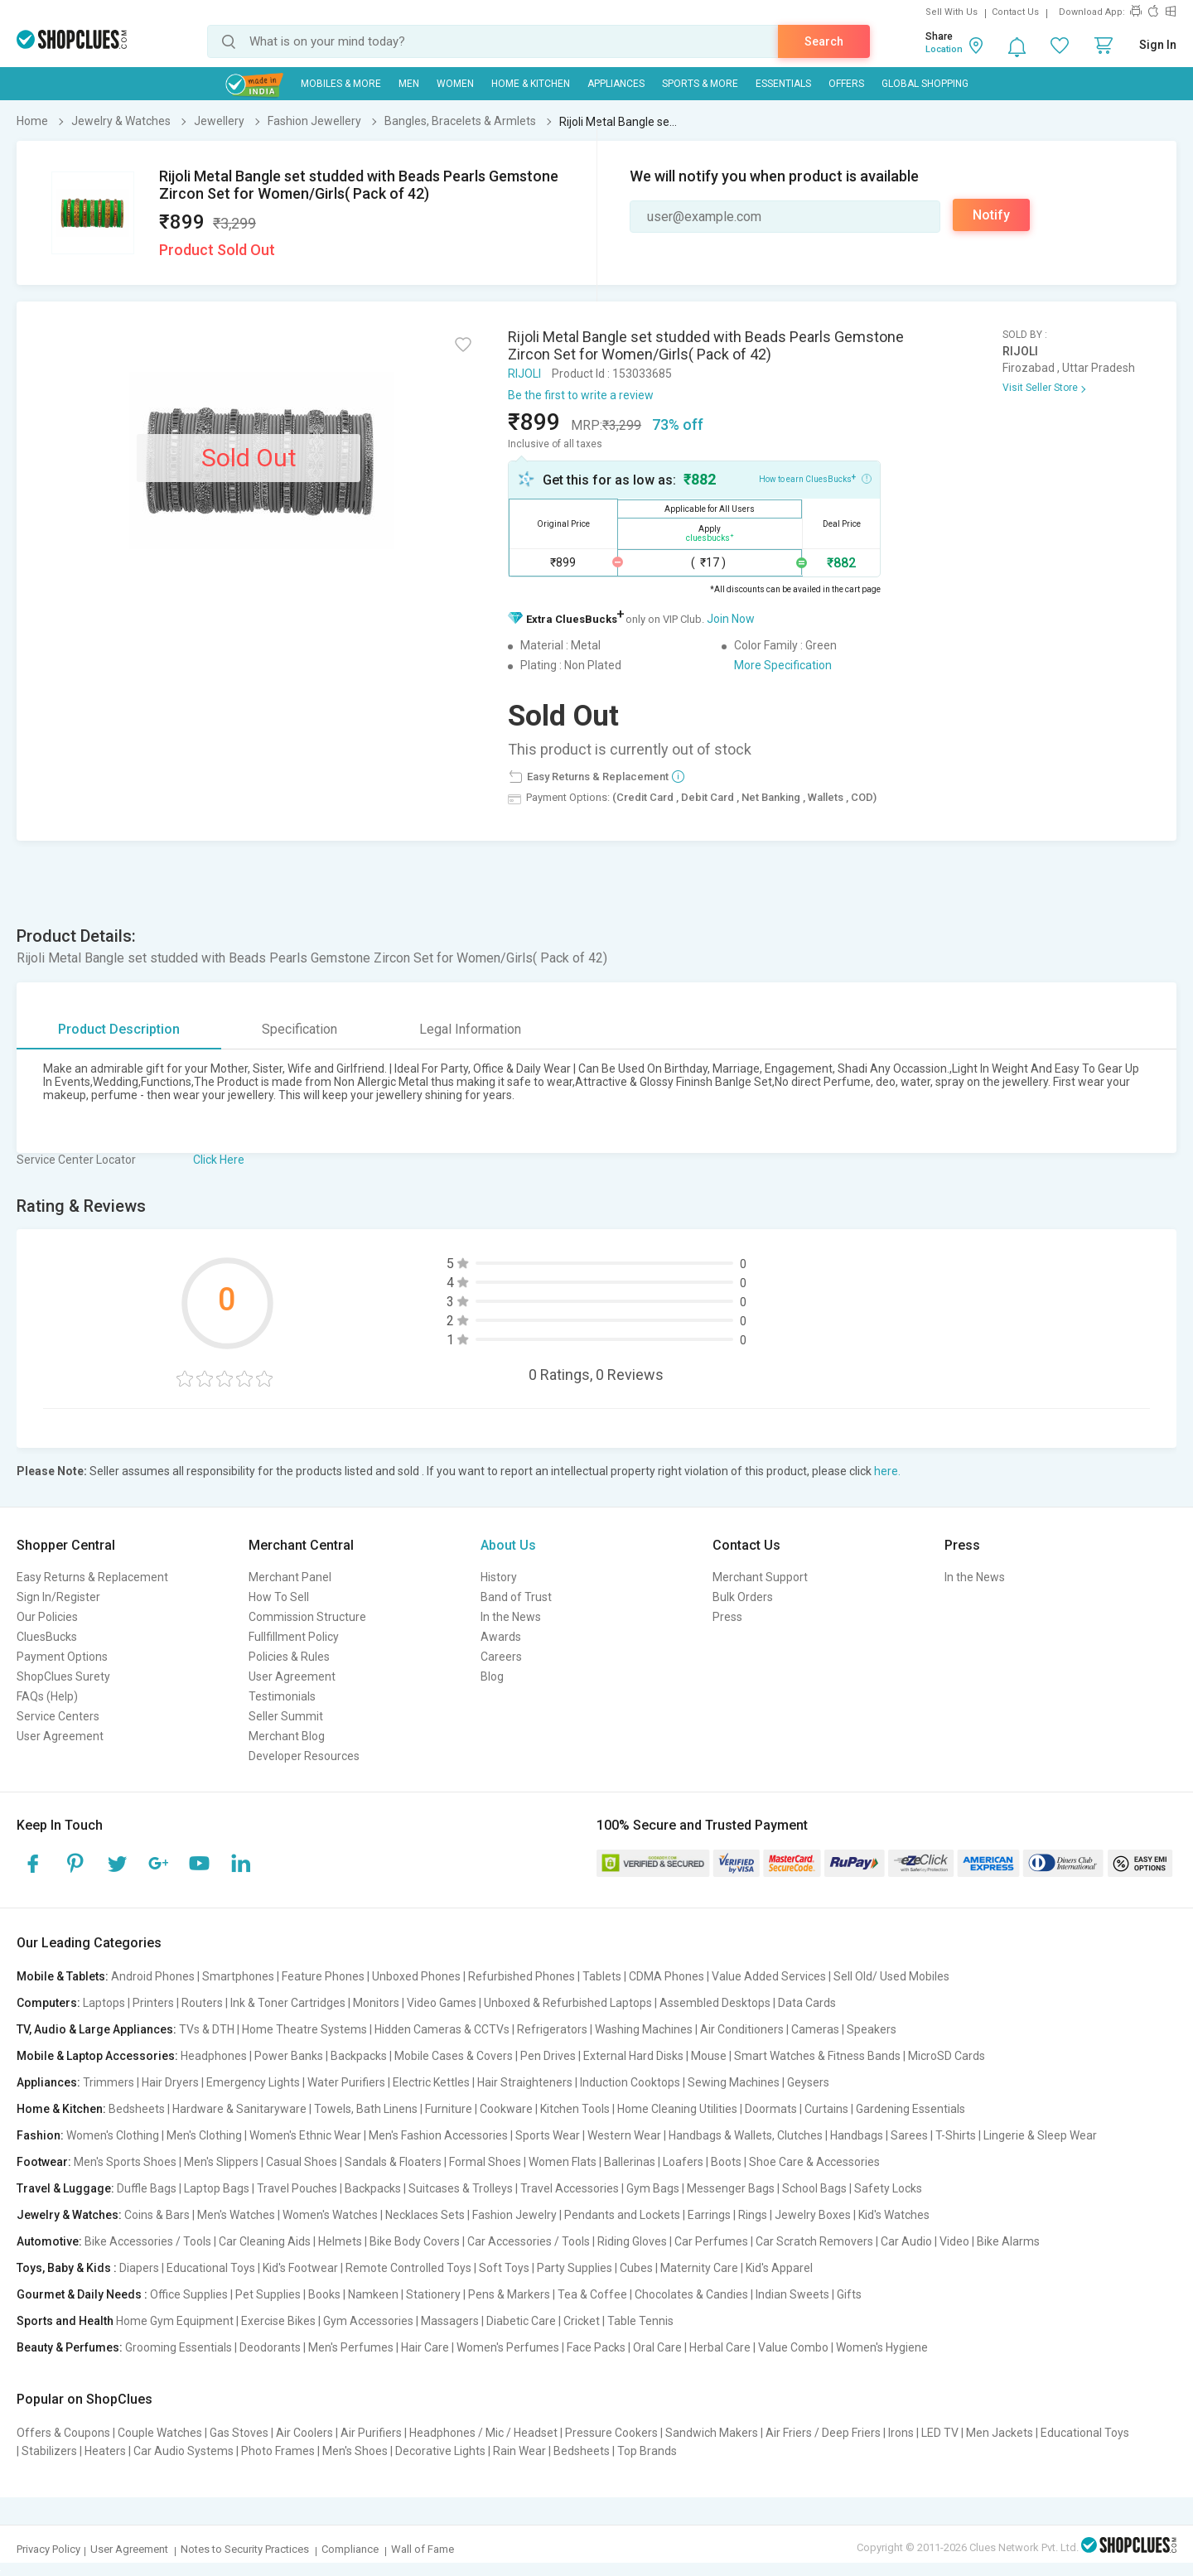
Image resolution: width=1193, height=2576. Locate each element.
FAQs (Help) (47, 1696)
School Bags (814, 2188)
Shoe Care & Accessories (814, 2161)
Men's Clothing (204, 2135)
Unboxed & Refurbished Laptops (568, 2002)
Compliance (350, 2549)
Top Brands (647, 2451)
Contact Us (1015, 12)
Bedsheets (137, 2108)
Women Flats (562, 2161)
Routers (202, 2002)
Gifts (849, 2294)
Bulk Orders (742, 1597)
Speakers (871, 2029)
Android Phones (153, 1976)
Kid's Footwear (300, 2268)
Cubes (636, 2268)
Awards (501, 1636)
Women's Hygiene (882, 2347)
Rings (752, 2214)
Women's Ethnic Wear (305, 2135)
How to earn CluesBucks (815, 478)
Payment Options (62, 1656)
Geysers (808, 2082)
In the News (511, 1616)
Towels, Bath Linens (366, 2108)
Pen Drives (548, 2055)
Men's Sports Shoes (125, 2161)
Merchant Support (760, 1577)
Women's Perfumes (507, 2347)
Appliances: (48, 2082)
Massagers (450, 2321)
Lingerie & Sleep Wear (1040, 2135)
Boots (726, 2161)
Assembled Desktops (714, 2002)
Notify (991, 215)
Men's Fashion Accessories (438, 2135)
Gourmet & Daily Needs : (82, 2294)
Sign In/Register (58, 1597)
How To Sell (279, 1597)
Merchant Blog (287, 1736)
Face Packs (596, 2347)
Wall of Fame (422, 2549)
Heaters (105, 2451)
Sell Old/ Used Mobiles (891, 1976)
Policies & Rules (289, 1656)
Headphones (214, 2055)
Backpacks (359, 2055)
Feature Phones (323, 1976)
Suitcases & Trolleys (460, 2188)
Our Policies (47, 1616)
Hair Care (425, 2347)
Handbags (856, 2135)
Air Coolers (304, 2432)
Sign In (1157, 44)
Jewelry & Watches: (69, 2214)
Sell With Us (951, 12)
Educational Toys (211, 2268)
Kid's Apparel (779, 2268)
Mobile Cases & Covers (453, 2055)
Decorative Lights (440, 2451)
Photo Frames (278, 2451)
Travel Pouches (297, 2188)
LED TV (940, 2432)
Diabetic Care (521, 2321)
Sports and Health (65, 2321)
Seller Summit (286, 1716)
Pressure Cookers (611, 2432)
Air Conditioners (742, 2029)
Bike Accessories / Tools (148, 2241)
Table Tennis (640, 2321)
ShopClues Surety (63, 1676)
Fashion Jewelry (514, 2214)
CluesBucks (47, 1636)
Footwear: (44, 2161)
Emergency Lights (253, 2082)
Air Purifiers (371, 2432)
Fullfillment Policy (294, 1636)
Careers (501, 1656)
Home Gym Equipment (175, 2321)
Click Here (218, 1159)
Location (944, 49)
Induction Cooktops (630, 2082)
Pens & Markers (509, 2294)
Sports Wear (547, 2135)
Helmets (340, 2241)
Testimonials (282, 1696)
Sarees (909, 2135)
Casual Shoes (301, 2161)
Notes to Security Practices (245, 2549)
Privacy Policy (48, 2549)
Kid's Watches (894, 2214)
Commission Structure (307, 1616)
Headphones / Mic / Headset (483, 2432)
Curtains (826, 2108)
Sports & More (700, 83)
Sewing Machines (734, 2082)
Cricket (581, 2321)
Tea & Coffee (592, 2294)
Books (324, 2294)
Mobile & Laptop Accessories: (97, 2055)
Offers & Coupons (63, 2432)
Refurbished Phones (521, 1976)
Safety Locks (888, 2188)
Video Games (441, 2002)
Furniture (448, 2108)
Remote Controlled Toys (408, 2268)
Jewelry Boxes (813, 2214)
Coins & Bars (157, 2214)
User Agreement (60, 1736)
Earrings (709, 2214)
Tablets (601, 1976)
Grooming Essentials (178, 2347)
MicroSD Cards (946, 2055)
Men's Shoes (355, 2451)
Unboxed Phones (416, 1976)
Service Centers (58, 1716)
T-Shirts (955, 2135)
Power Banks (288, 2055)
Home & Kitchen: (61, 2108)
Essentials (783, 83)
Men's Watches (236, 2214)
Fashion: (40, 2135)
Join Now (731, 618)
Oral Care (657, 2347)
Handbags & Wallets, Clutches (746, 2135)
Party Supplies (574, 2268)
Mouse (709, 2055)
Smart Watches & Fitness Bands (817, 2055)
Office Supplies (189, 2294)
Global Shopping (924, 83)
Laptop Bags (216, 2188)
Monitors (376, 2002)
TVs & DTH (206, 2029)
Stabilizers (49, 2451)
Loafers (683, 2161)
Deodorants (270, 2347)
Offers (846, 83)
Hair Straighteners (524, 2082)
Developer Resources (304, 1756)
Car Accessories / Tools (528, 2241)
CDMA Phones (666, 1976)
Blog (492, 1676)
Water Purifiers (346, 2082)
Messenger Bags (731, 2188)
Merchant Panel (290, 1577)
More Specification (783, 665)
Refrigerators (552, 2029)
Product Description (119, 1029)
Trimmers (108, 2082)
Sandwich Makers (711, 2432)
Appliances (616, 83)
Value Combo (793, 2347)
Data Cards (807, 2002)
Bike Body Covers (414, 2241)
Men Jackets (999, 2432)
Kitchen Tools (575, 2108)
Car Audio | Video (925, 2241)
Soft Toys (504, 2268)
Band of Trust (516, 1597)
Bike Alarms (1008, 2241)
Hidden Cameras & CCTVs (442, 2029)
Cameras (815, 2029)
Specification (299, 1029)
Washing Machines (644, 2029)
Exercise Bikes (278, 2321)
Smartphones (238, 1976)
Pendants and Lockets (622, 2214)
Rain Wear (519, 2451)
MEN (408, 83)
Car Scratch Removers (814, 2241)
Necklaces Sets (425, 2214)
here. (887, 1471)
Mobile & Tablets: (63, 1976)
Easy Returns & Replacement (92, 1577)
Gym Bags (652, 2188)
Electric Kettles (431, 2082)
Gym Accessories (368, 2321)
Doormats (771, 2108)
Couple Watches (160, 2432)
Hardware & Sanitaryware (239, 2108)
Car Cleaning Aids (265, 2241)
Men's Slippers (221, 2161)
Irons (901, 2432)
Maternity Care (699, 2268)
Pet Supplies (268, 2294)
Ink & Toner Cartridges (287, 2002)
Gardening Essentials (910, 2108)
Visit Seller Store (1040, 387)
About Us (508, 1545)
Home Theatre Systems (304, 2029)
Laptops (104, 2002)
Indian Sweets (792, 2294)
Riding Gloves (632, 2241)
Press (727, 1616)
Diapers (139, 2268)
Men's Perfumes (351, 2347)
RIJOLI (524, 373)
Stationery (433, 2294)
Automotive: (49, 2241)
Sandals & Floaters (393, 2161)
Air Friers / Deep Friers (823, 2432)
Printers (153, 2002)
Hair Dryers (170, 2082)
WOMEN (455, 83)
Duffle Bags (146, 2188)
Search (823, 41)
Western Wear (624, 2135)
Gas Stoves (239, 2432)
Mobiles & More (341, 83)
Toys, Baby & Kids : (67, 2268)
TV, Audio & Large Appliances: (96, 2029)
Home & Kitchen (530, 83)
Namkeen (373, 2294)
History (499, 1577)
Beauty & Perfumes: (70, 2347)
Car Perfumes (711, 2241)
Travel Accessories (569, 2188)
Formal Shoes (485, 2161)
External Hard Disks (633, 2055)
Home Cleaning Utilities (677, 2108)
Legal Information (470, 1029)
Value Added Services (769, 1976)
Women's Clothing (112, 2135)
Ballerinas (629, 2161)
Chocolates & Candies (691, 2294)
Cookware (506, 2108)
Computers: (48, 2002)
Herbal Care (720, 2347)
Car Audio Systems (183, 2451)
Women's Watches (330, 2214)
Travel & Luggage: (65, 2188)
